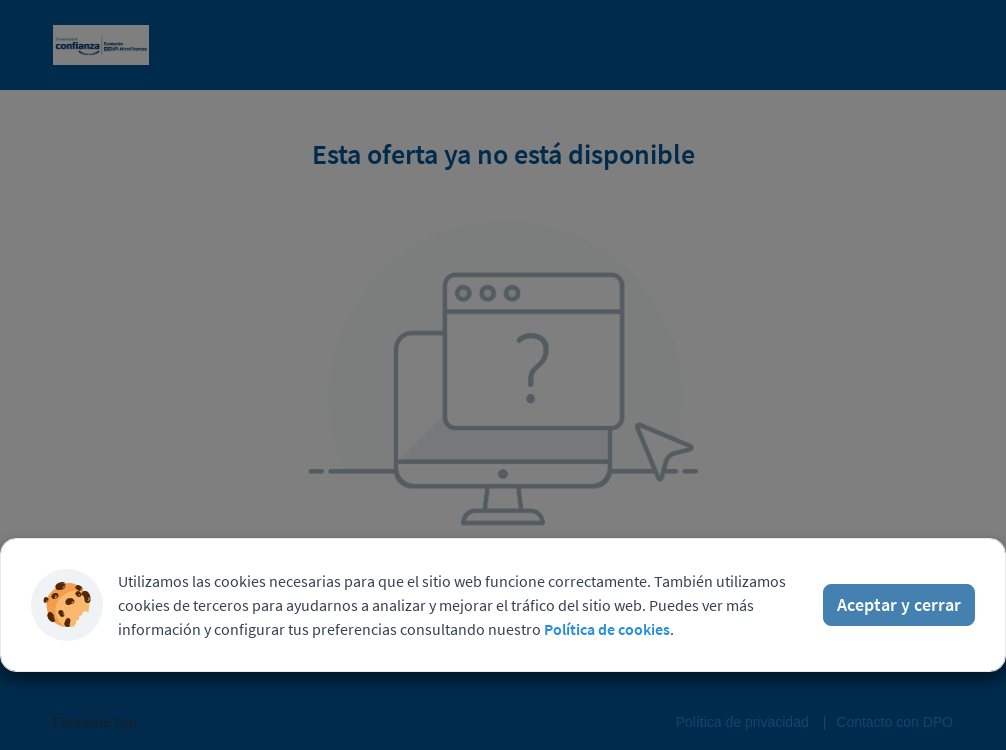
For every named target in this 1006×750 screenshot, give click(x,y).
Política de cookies (607, 629)
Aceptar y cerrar (899, 604)
